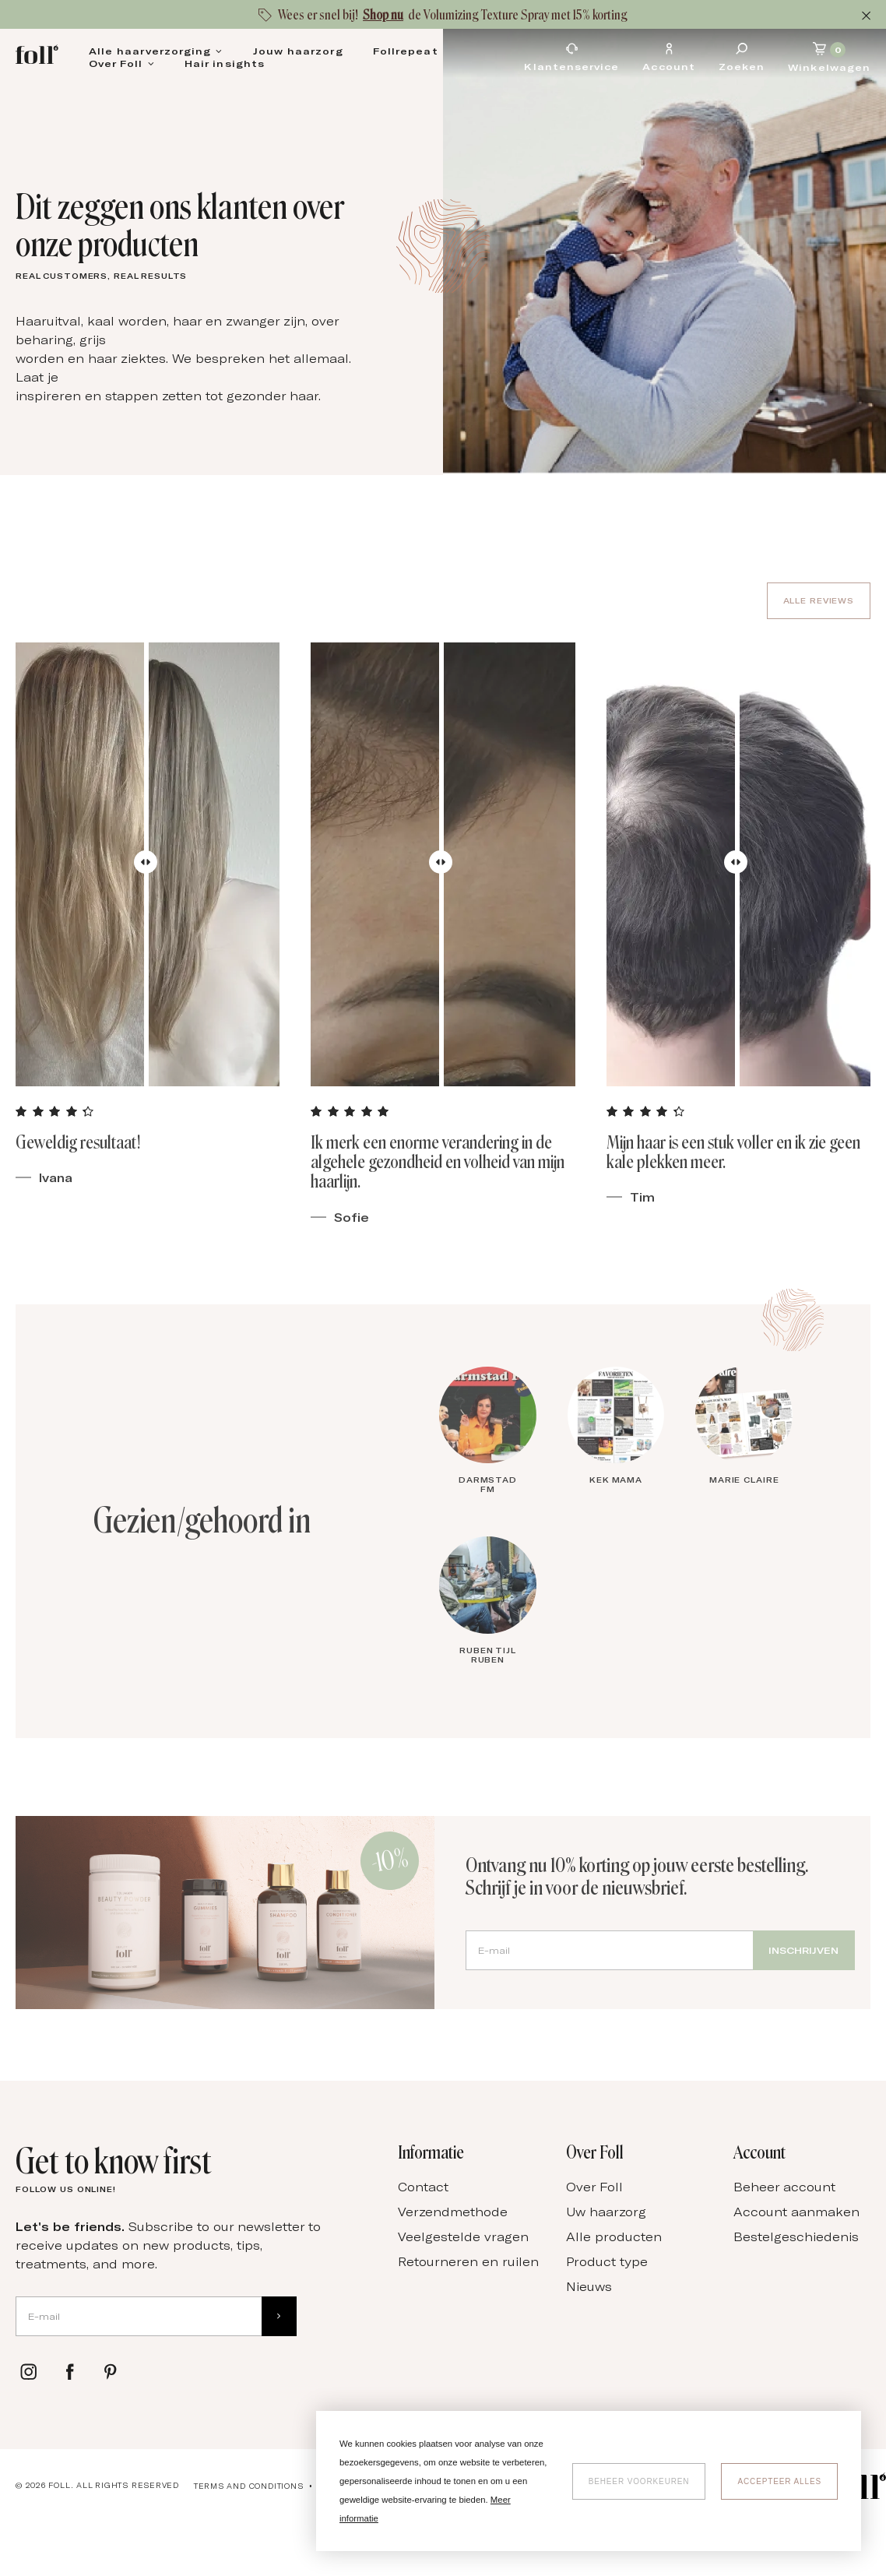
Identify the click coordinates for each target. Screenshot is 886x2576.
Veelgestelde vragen (463, 2236)
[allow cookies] (779, 2481)
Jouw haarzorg (298, 51)
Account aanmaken (796, 2212)
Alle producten (614, 2236)
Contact (423, 2187)
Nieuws (589, 2286)
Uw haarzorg (606, 2212)
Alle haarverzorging (150, 51)
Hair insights (225, 63)
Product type (607, 2261)
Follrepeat (405, 51)
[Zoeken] (742, 57)
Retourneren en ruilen (468, 2261)
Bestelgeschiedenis (796, 2236)
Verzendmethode (453, 2212)
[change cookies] (639, 2481)
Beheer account (784, 2187)
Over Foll (116, 63)
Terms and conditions (249, 2486)
